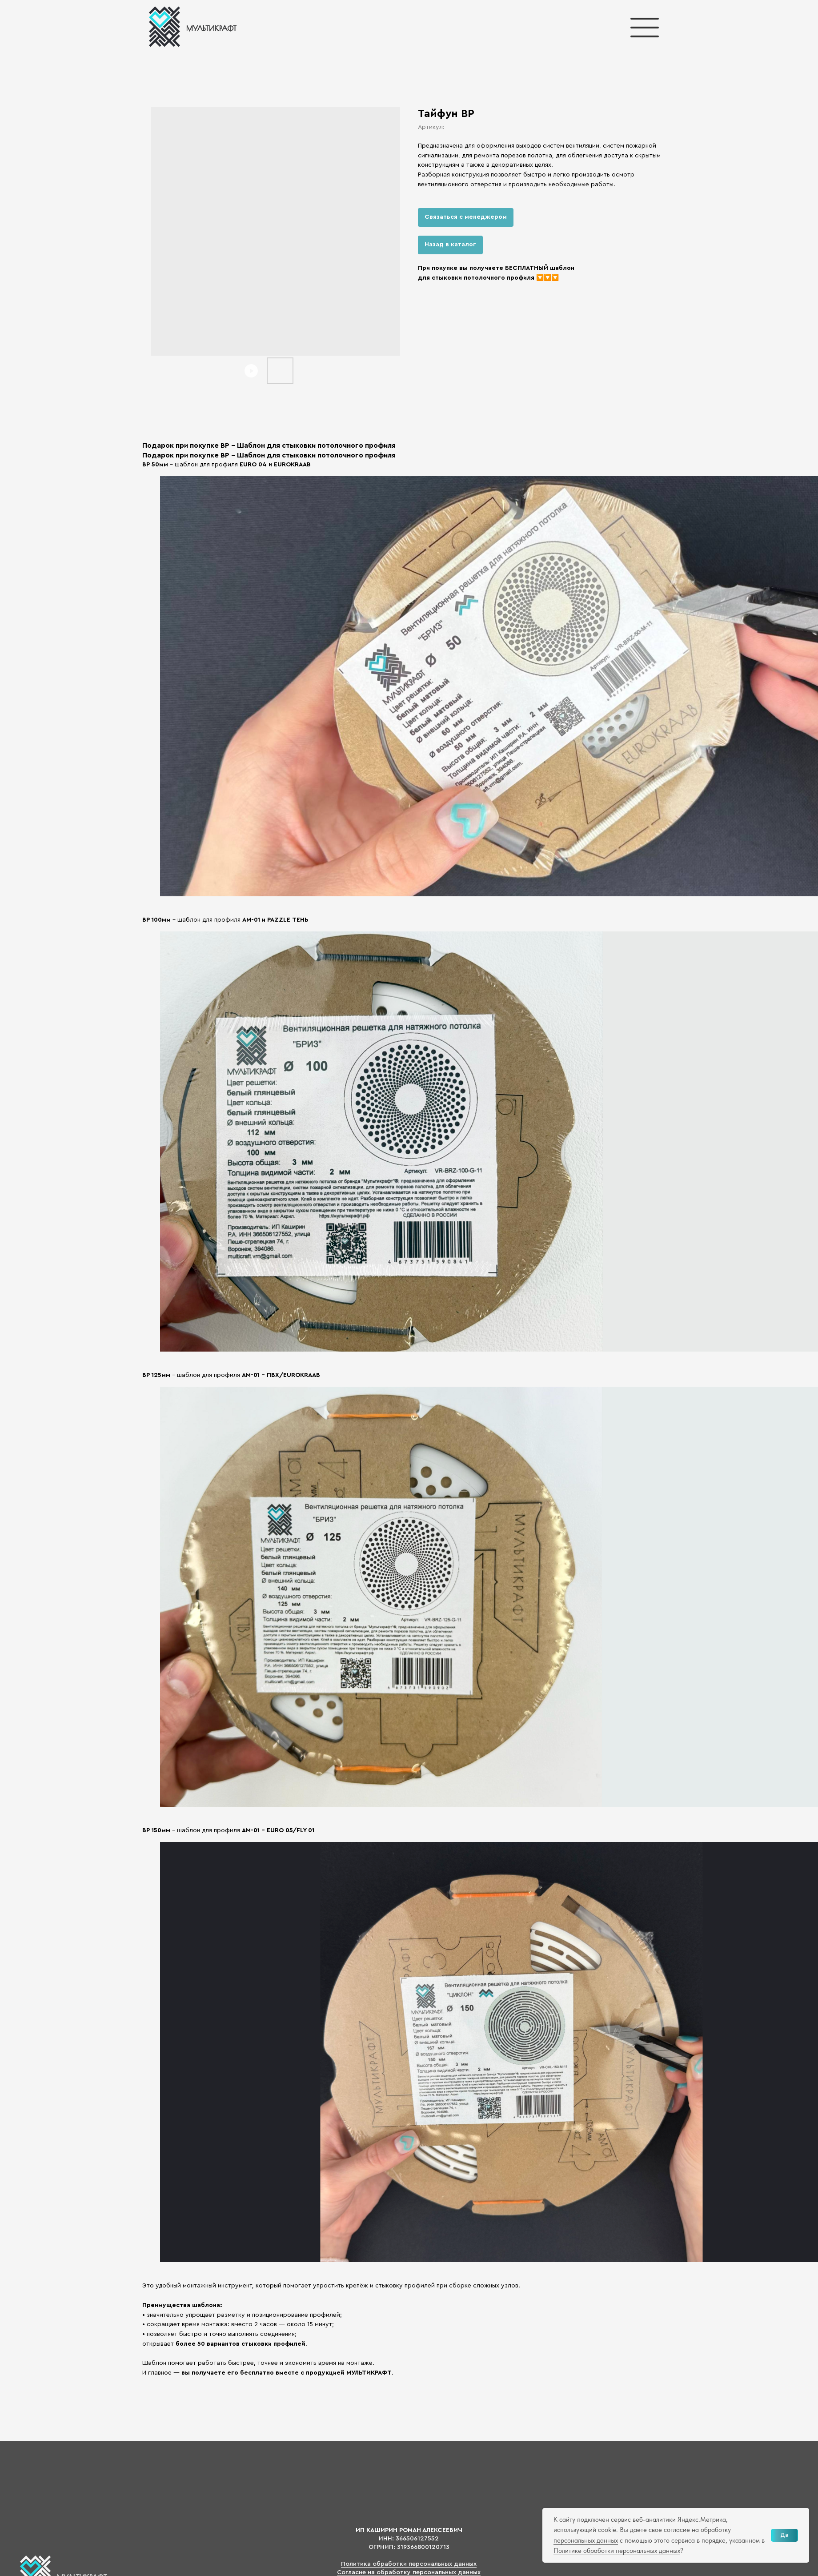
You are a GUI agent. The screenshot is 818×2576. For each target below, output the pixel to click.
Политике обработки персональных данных (616, 2551)
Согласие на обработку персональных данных (409, 2572)
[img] (192, 26)
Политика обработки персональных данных (409, 2564)
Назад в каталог (450, 244)
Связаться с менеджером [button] (466, 217)
